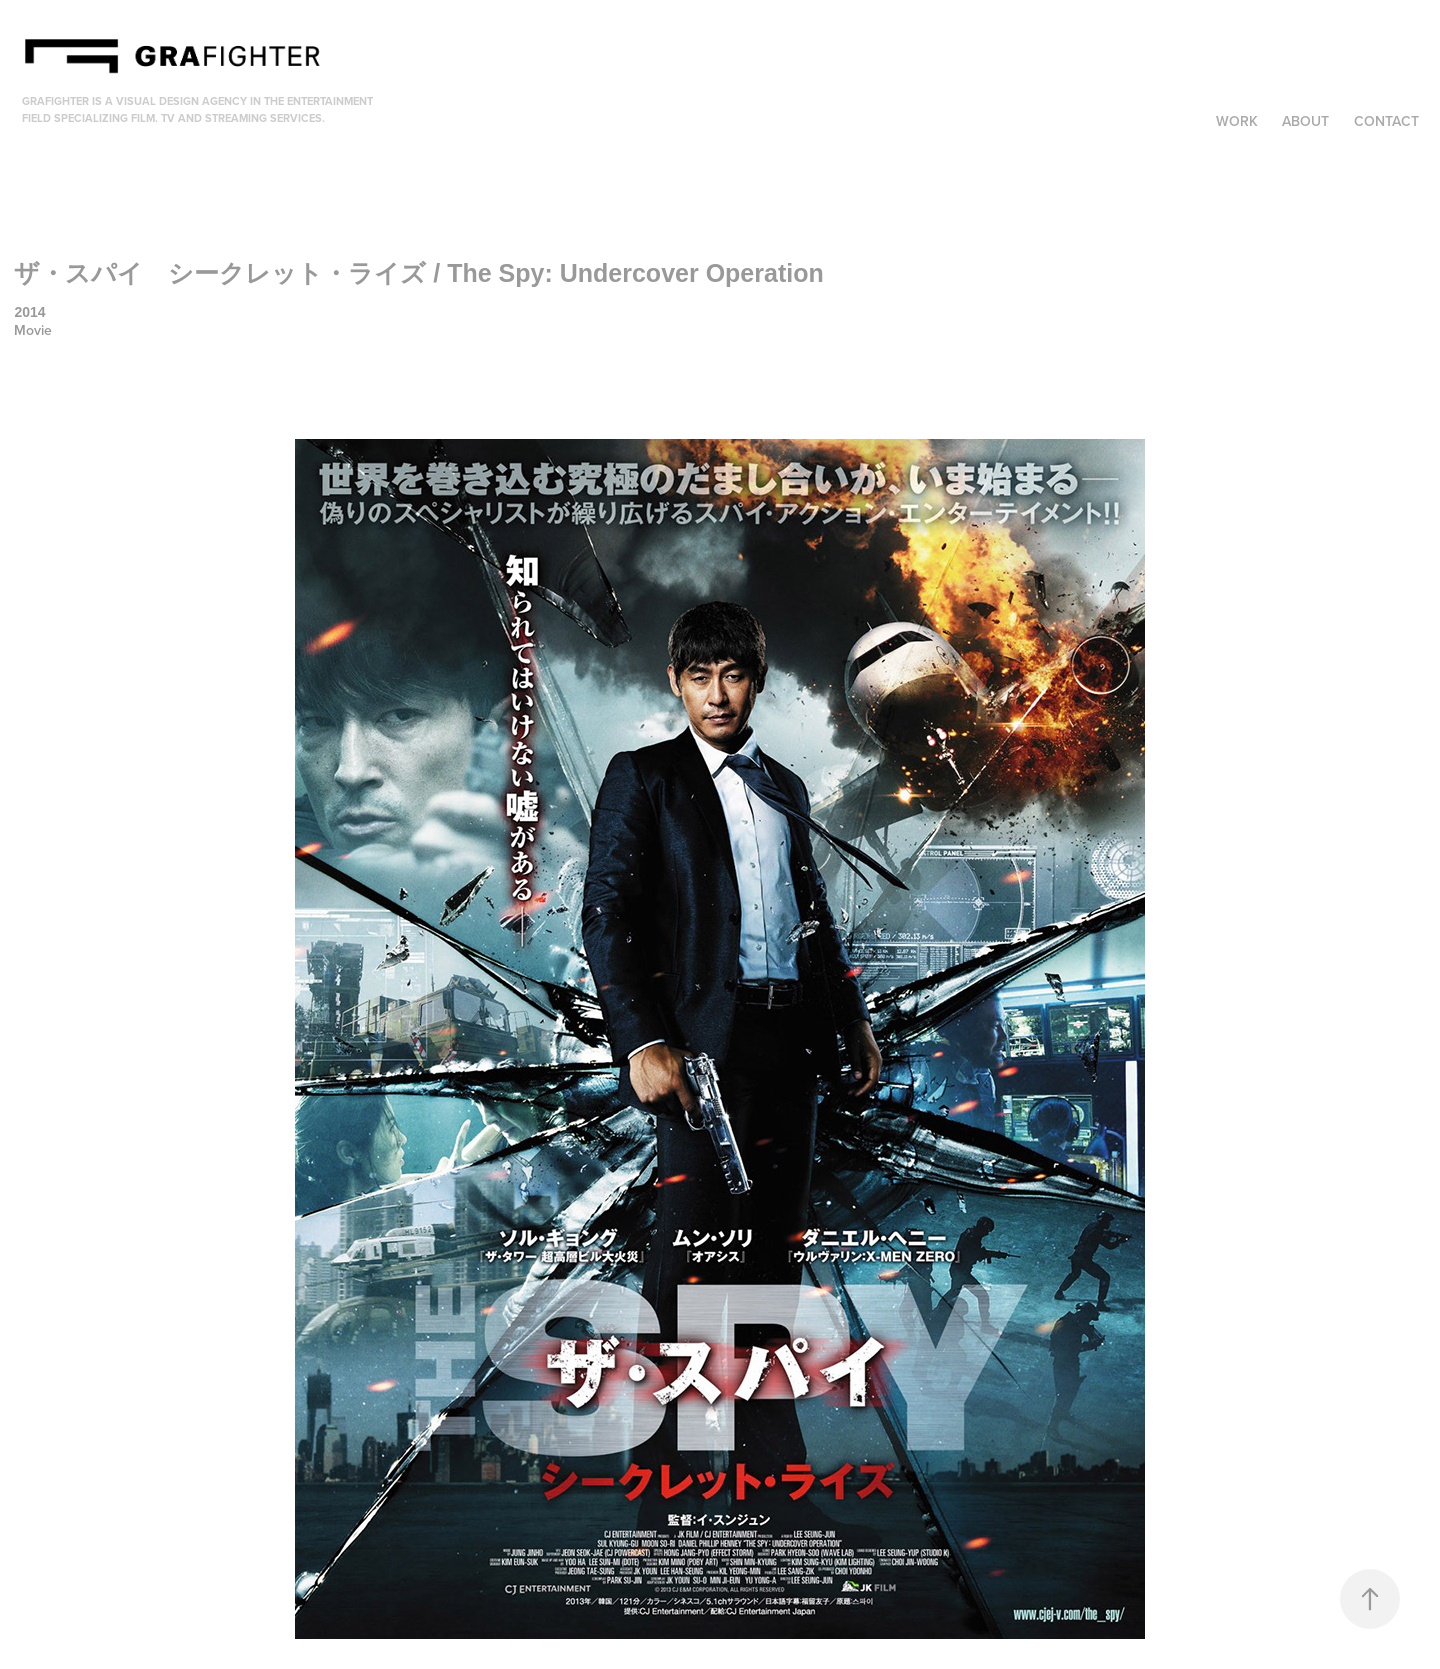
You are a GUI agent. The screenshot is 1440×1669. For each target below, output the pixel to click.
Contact (1386, 121)
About (1305, 121)
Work (1237, 121)
